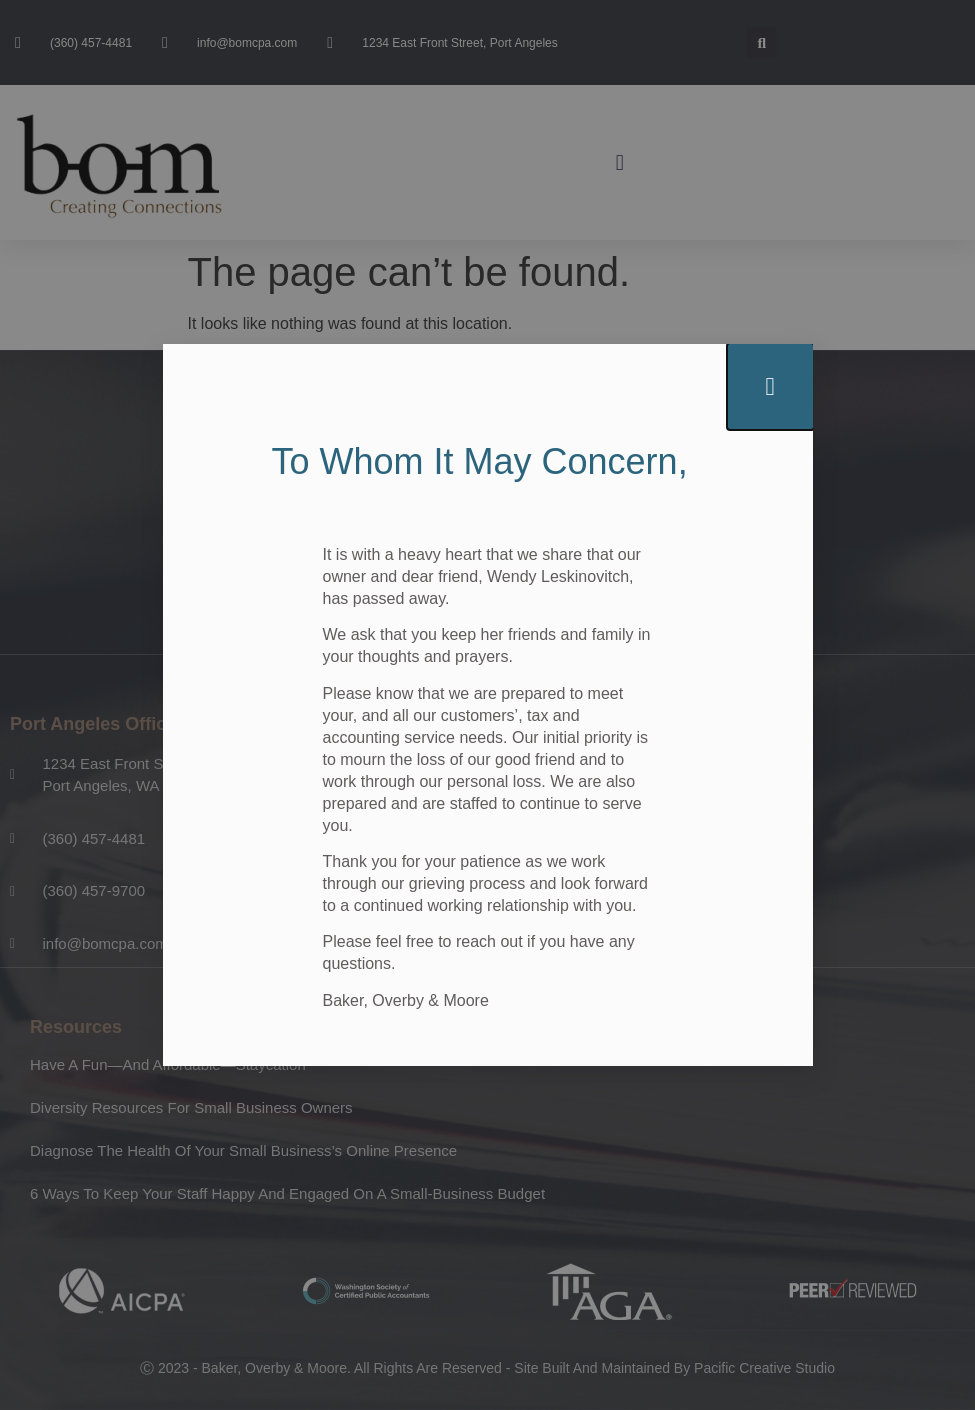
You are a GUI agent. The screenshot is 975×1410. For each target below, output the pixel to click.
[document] (487, 705)
